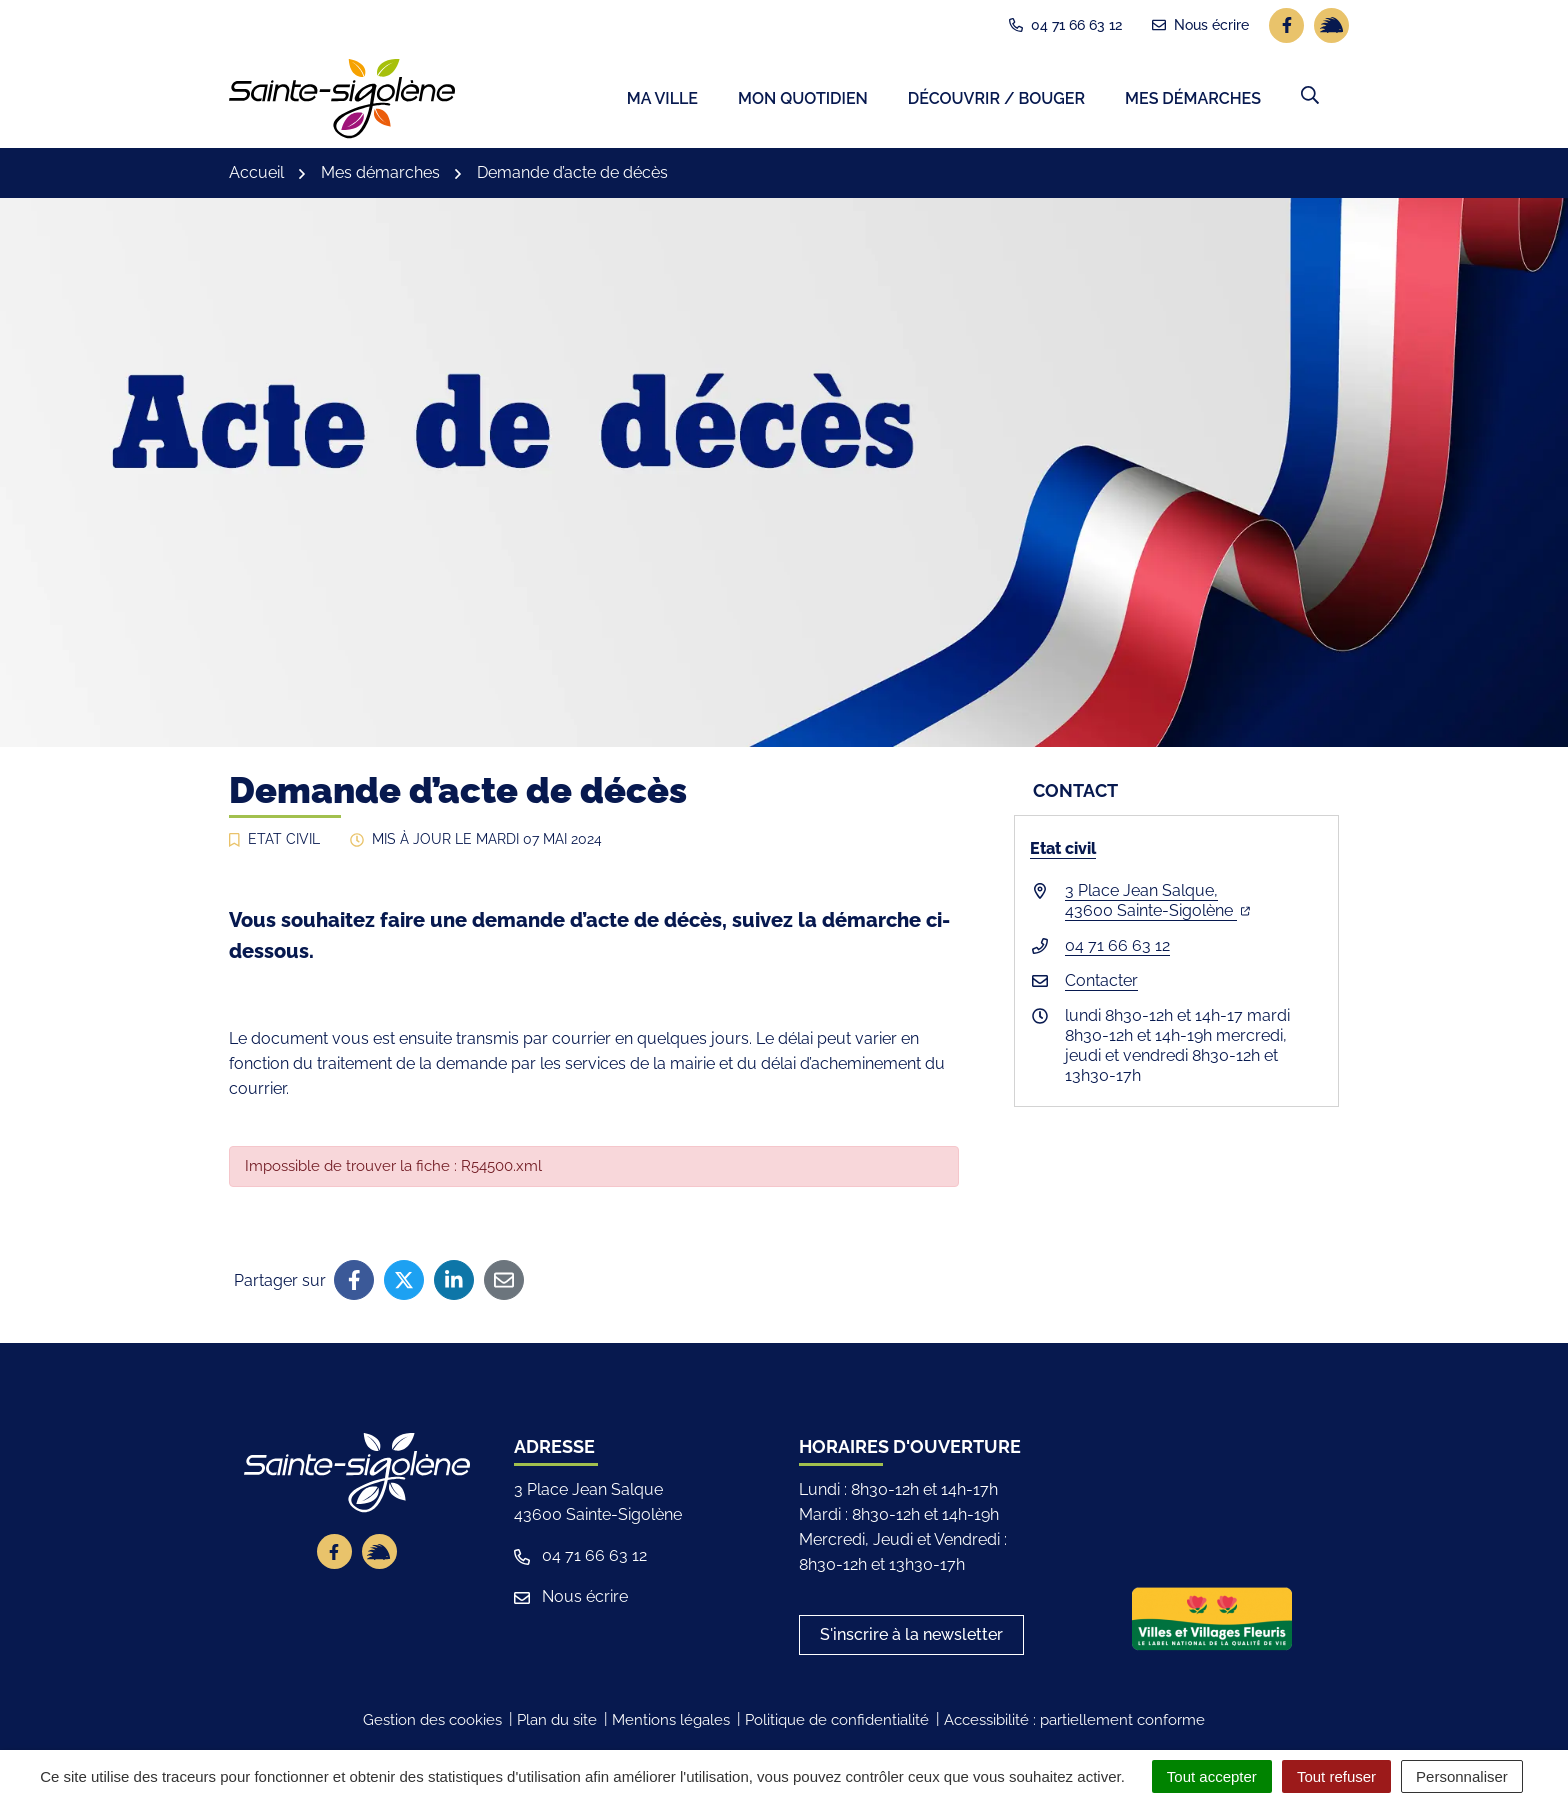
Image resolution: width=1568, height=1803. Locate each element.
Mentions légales (671, 1723)
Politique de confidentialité (837, 1723)
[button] (1310, 97)
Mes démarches (1193, 100)
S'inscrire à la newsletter (911, 1637)
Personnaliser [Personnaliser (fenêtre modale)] (1462, 1776)
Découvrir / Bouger (996, 100)
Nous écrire (571, 1599)
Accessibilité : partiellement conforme (1074, 1723)
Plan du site (557, 1723)
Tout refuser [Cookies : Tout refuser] (1336, 1776)
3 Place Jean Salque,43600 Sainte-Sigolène (1157, 902)
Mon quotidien (803, 100)
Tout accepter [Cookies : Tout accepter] (1212, 1776)
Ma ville (662, 100)
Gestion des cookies (432, 1723)
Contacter (1101, 982)
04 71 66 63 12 (1117, 947)
